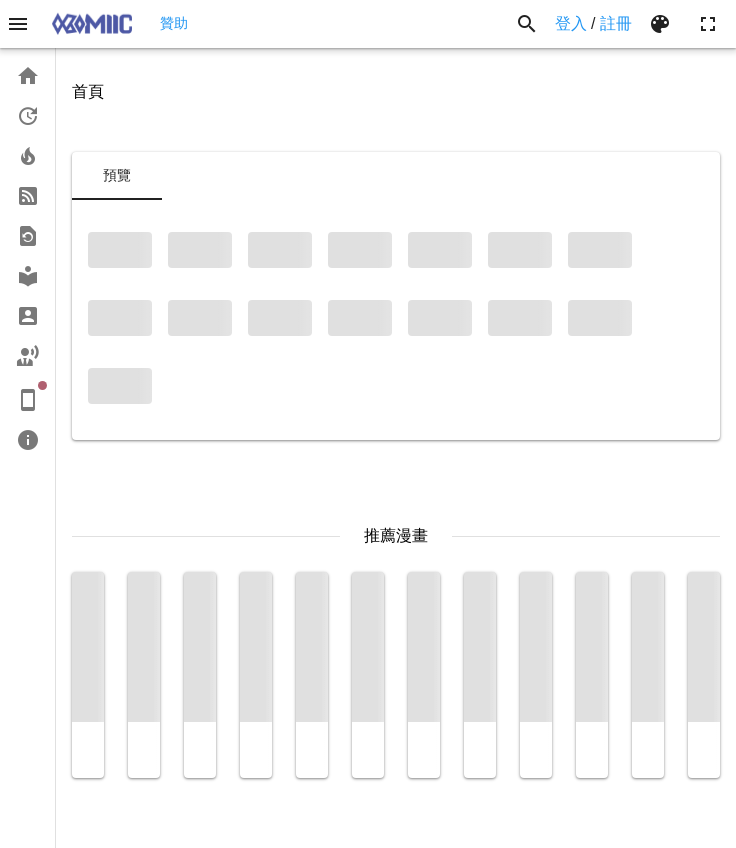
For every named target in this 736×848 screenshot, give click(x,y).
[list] (27, 258)
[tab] (117, 176)
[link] (27, 76)
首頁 (88, 91)
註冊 (616, 23)
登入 (571, 23)
